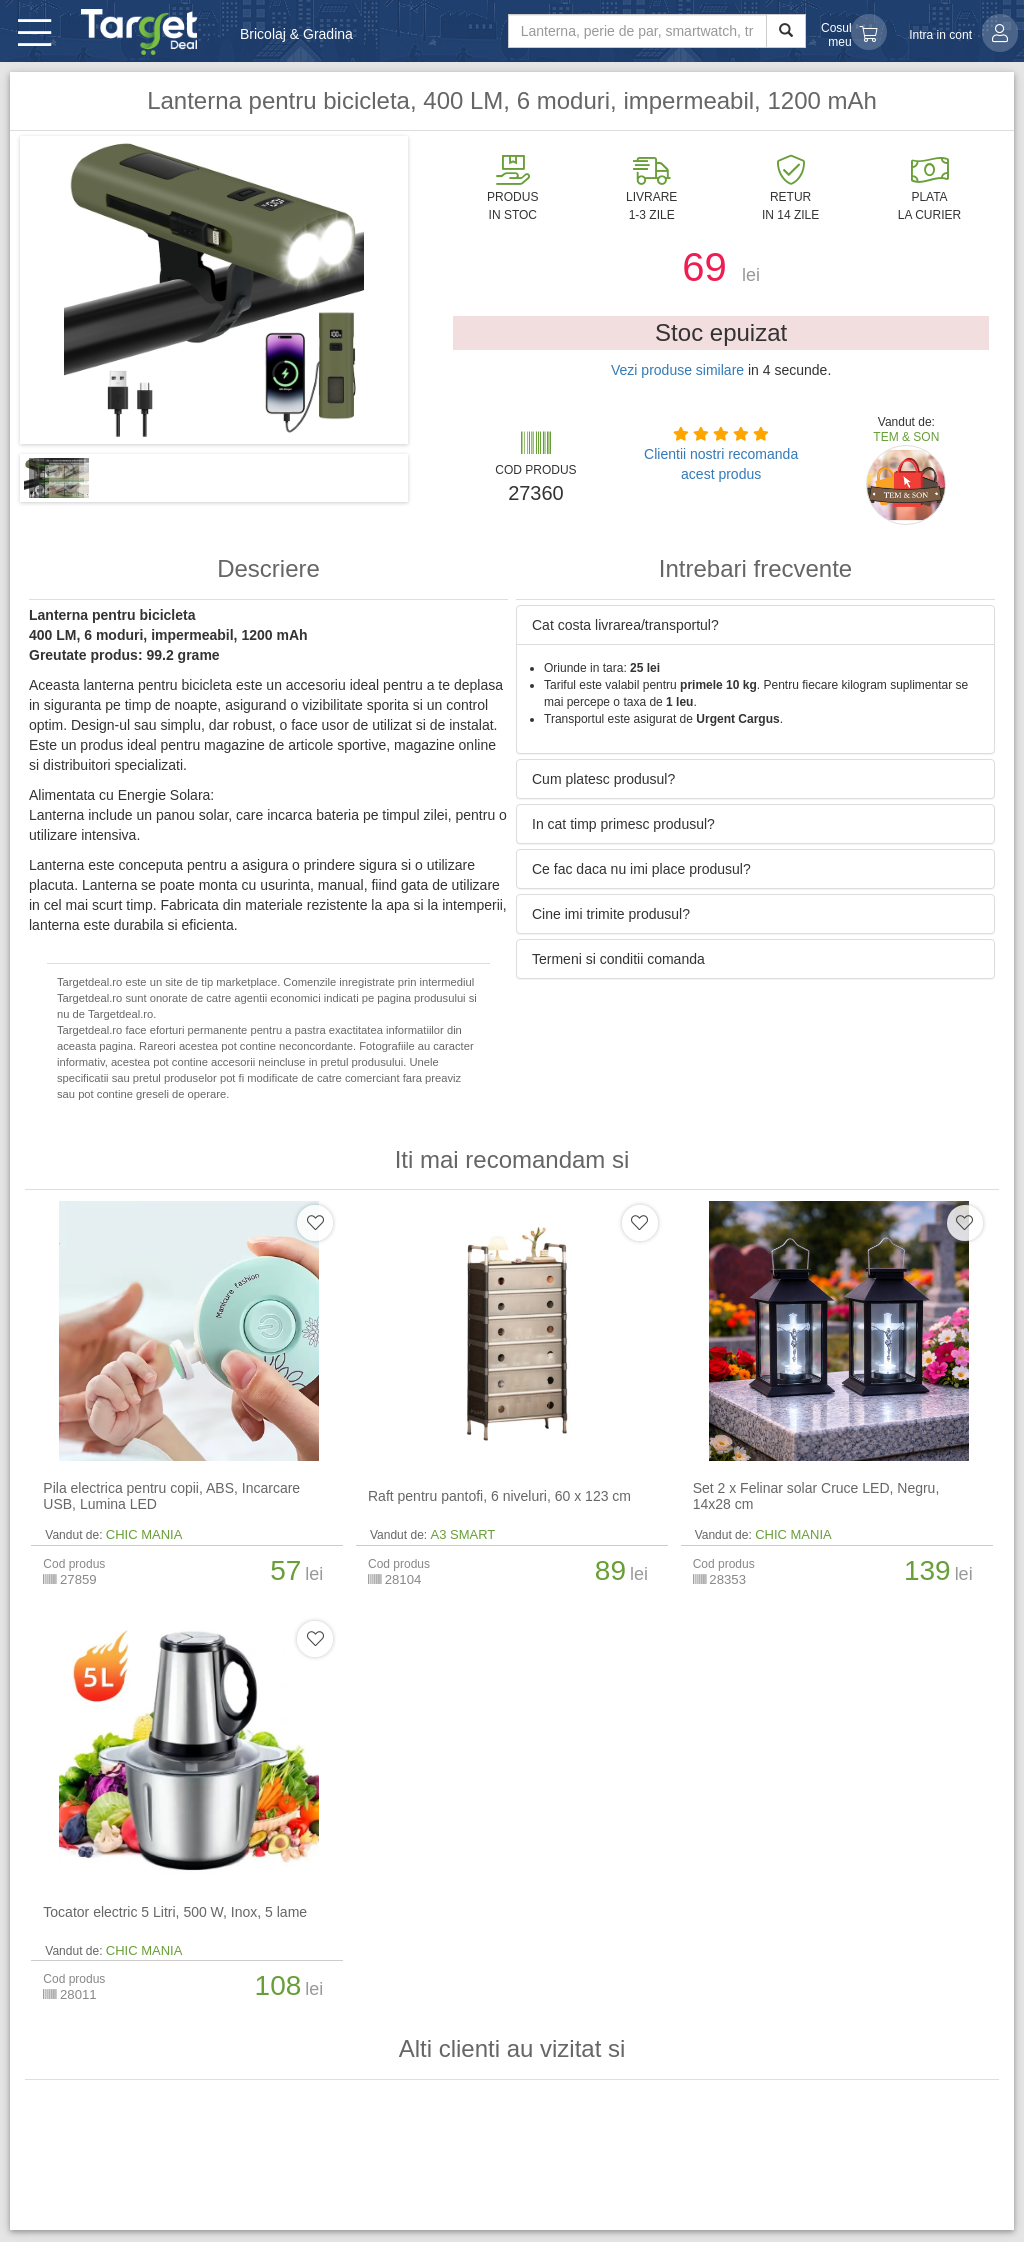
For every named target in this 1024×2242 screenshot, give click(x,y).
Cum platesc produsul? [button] (603, 779)
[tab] (755, 625)
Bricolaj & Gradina (296, 34)
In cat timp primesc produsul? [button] (623, 824)
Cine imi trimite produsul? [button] (611, 914)
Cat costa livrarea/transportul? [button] (625, 625)
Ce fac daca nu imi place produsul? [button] (641, 869)
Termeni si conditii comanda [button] (618, 959)
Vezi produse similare (677, 370)
